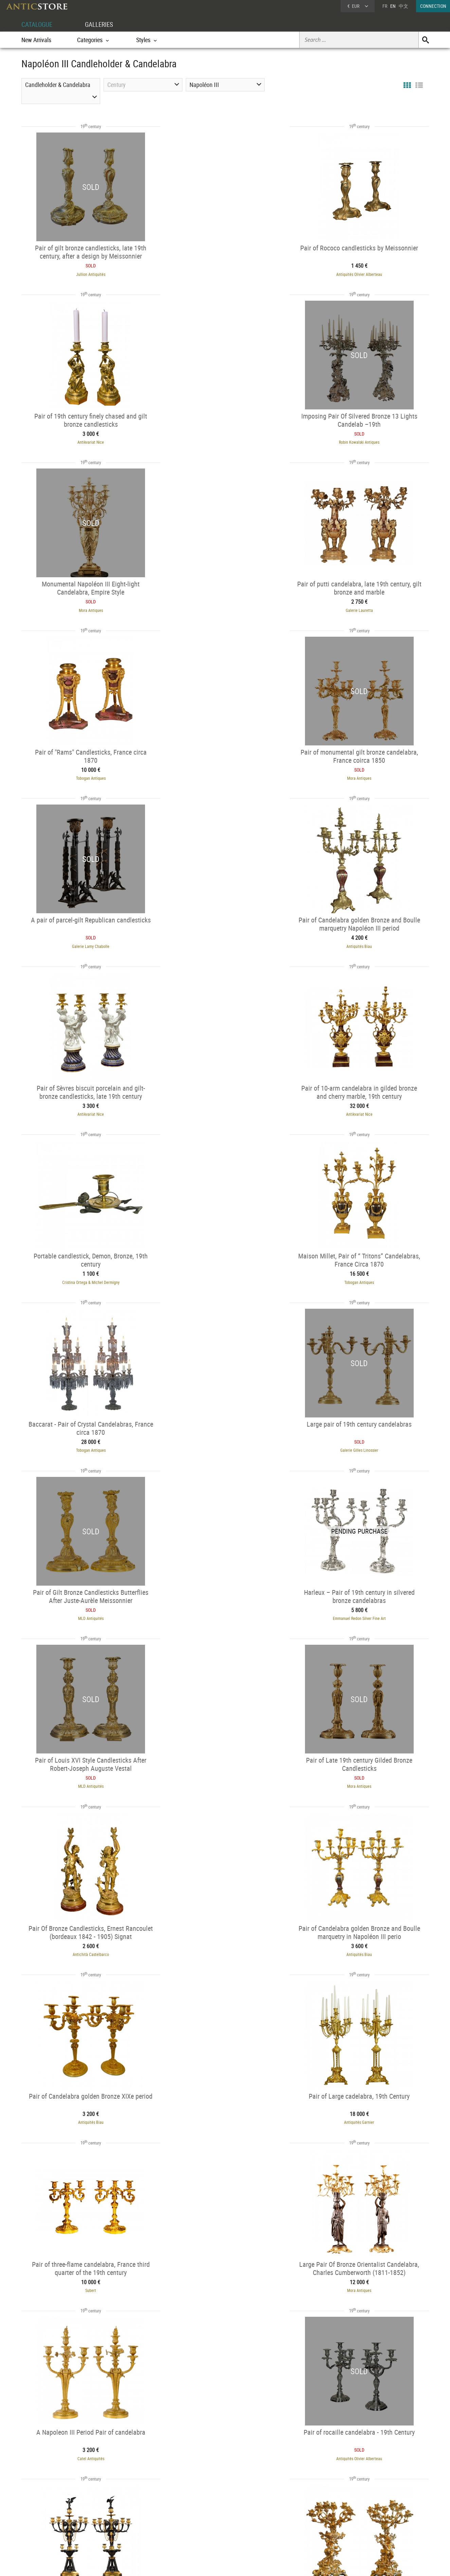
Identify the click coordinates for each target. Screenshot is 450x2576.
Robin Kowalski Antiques (84, 439)
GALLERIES (102, 24)
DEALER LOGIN (58, 2516)
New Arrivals (36, 40)
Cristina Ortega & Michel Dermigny (84, 939)
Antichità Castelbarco (365, 1272)
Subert (84, 1605)
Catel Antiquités (365, 1605)
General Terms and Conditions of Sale (239, 2564)
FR (384, 6)
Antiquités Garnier (365, 1438)
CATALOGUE (37, 24)
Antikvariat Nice (366, 273)
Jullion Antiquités (84, 273)
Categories (121, 2513)
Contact (366, 2522)
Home (364, 2515)
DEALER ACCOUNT (47, 2504)
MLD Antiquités (225, 1105)
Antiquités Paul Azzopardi (225, 1938)
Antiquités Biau (84, 772)
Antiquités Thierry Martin (225, 2104)
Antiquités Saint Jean (84, 1938)
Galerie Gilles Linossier (85, 1105)
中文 (403, 6)
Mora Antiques (225, 439)
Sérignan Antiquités (356, 2437)
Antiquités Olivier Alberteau (225, 273)
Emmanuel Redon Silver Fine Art (365, 1105)
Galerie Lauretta (365, 439)
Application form (49, 2528)
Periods (118, 2530)
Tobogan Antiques (84, 606)
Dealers (201, 2513)
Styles (117, 2522)
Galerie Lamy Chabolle (365, 606)
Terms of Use (190, 2564)
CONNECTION (433, 6)
